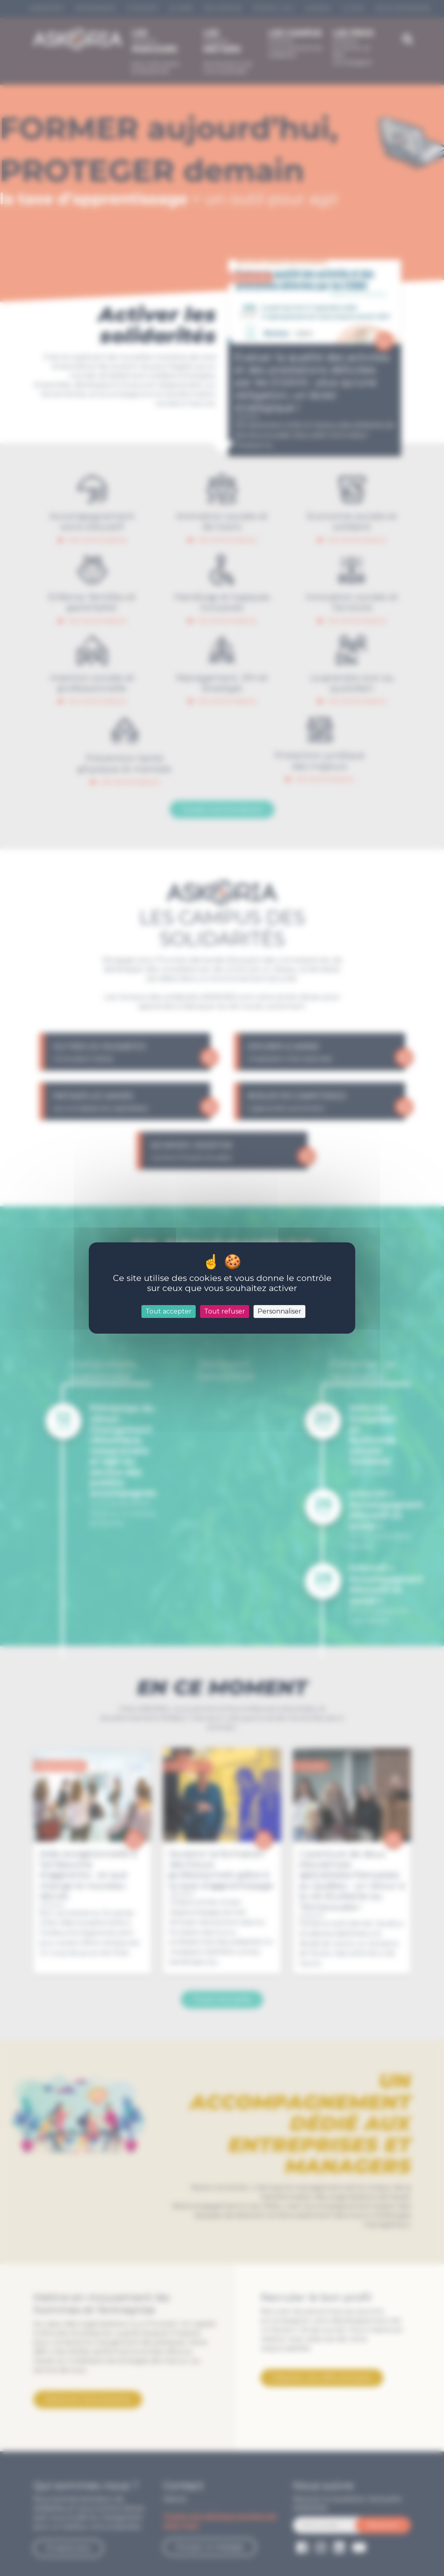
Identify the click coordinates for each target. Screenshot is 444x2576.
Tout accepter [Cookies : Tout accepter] (168, 1311)
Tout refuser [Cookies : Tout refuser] (224, 1311)
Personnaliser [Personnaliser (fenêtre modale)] (279, 1311)
